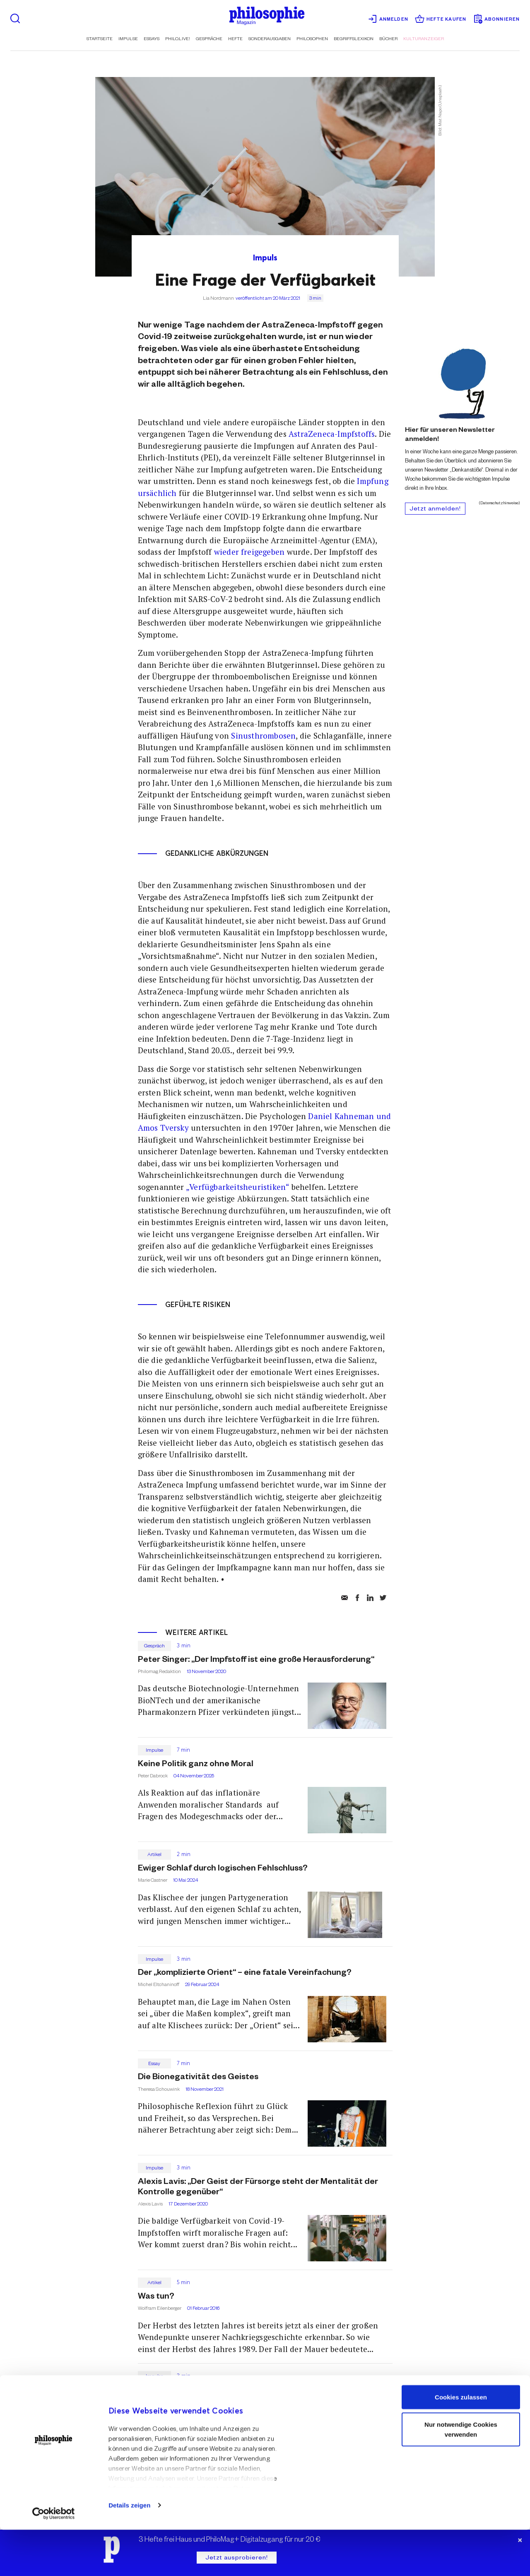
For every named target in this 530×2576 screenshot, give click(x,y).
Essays (151, 39)
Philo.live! (177, 39)
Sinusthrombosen (263, 736)
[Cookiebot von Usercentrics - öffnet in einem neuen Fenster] (53, 2560)
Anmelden (388, 19)
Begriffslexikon (353, 39)
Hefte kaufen (440, 19)
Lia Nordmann (218, 299)
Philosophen (312, 39)
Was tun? (156, 2297)
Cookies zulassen (461, 2443)
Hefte (235, 39)
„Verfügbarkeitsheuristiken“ (237, 1187)
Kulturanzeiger (423, 39)
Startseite (100, 39)
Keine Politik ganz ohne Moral (195, 1764)
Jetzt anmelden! (435, 509)
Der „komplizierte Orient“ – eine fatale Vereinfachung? (245, 1973)
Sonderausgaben (269, 39)
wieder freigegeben (248, 552)
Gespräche (209, 39)
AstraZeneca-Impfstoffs (332, 434)
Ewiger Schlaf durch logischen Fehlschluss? (223, 1869)
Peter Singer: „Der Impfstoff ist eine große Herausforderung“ (256, 1660)
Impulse (128, 39)
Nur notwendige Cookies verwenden (460, 2475)
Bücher (388, 39)
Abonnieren (496, 19)
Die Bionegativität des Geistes (198, 2077)
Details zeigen (129, 2551)
